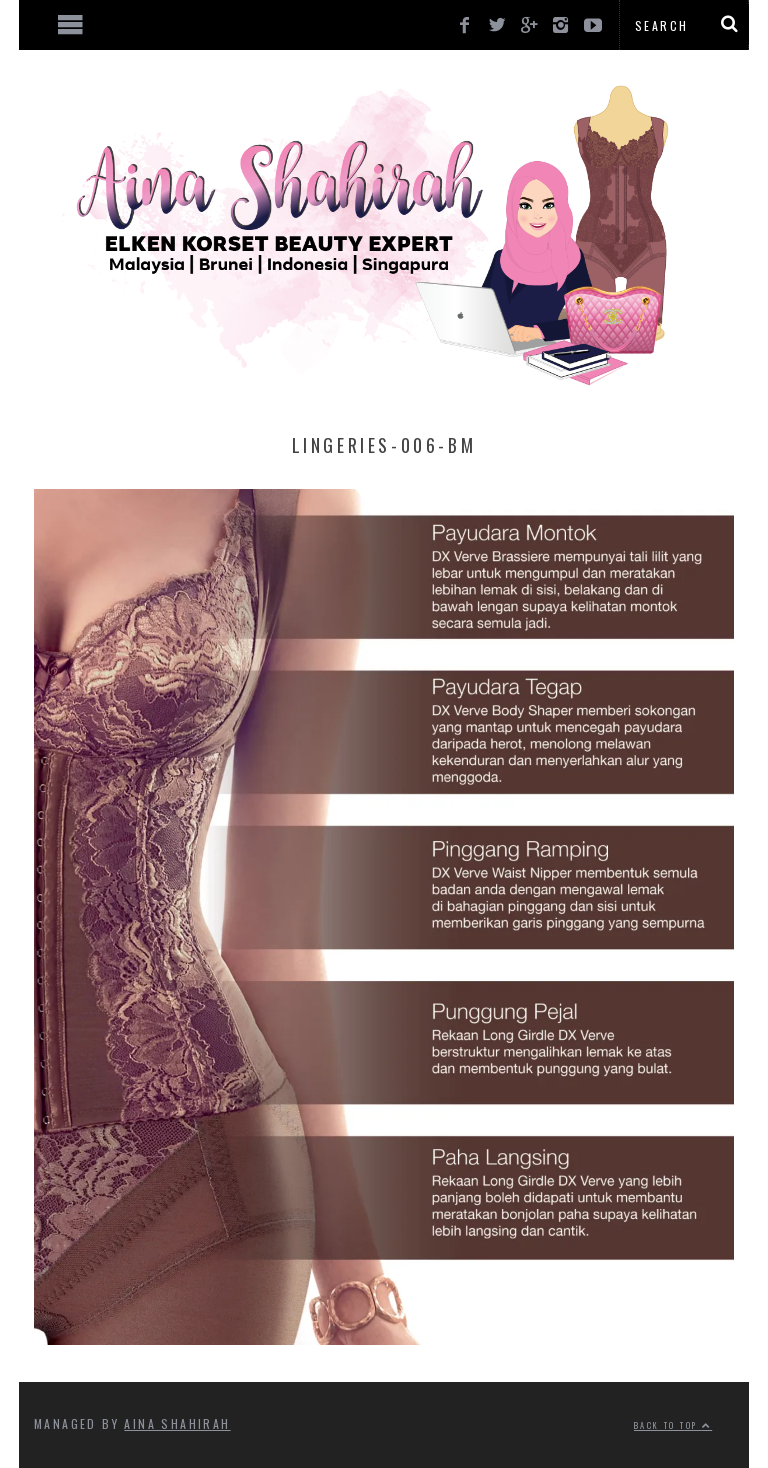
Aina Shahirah (177, 1423)
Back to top (673, 1425)
